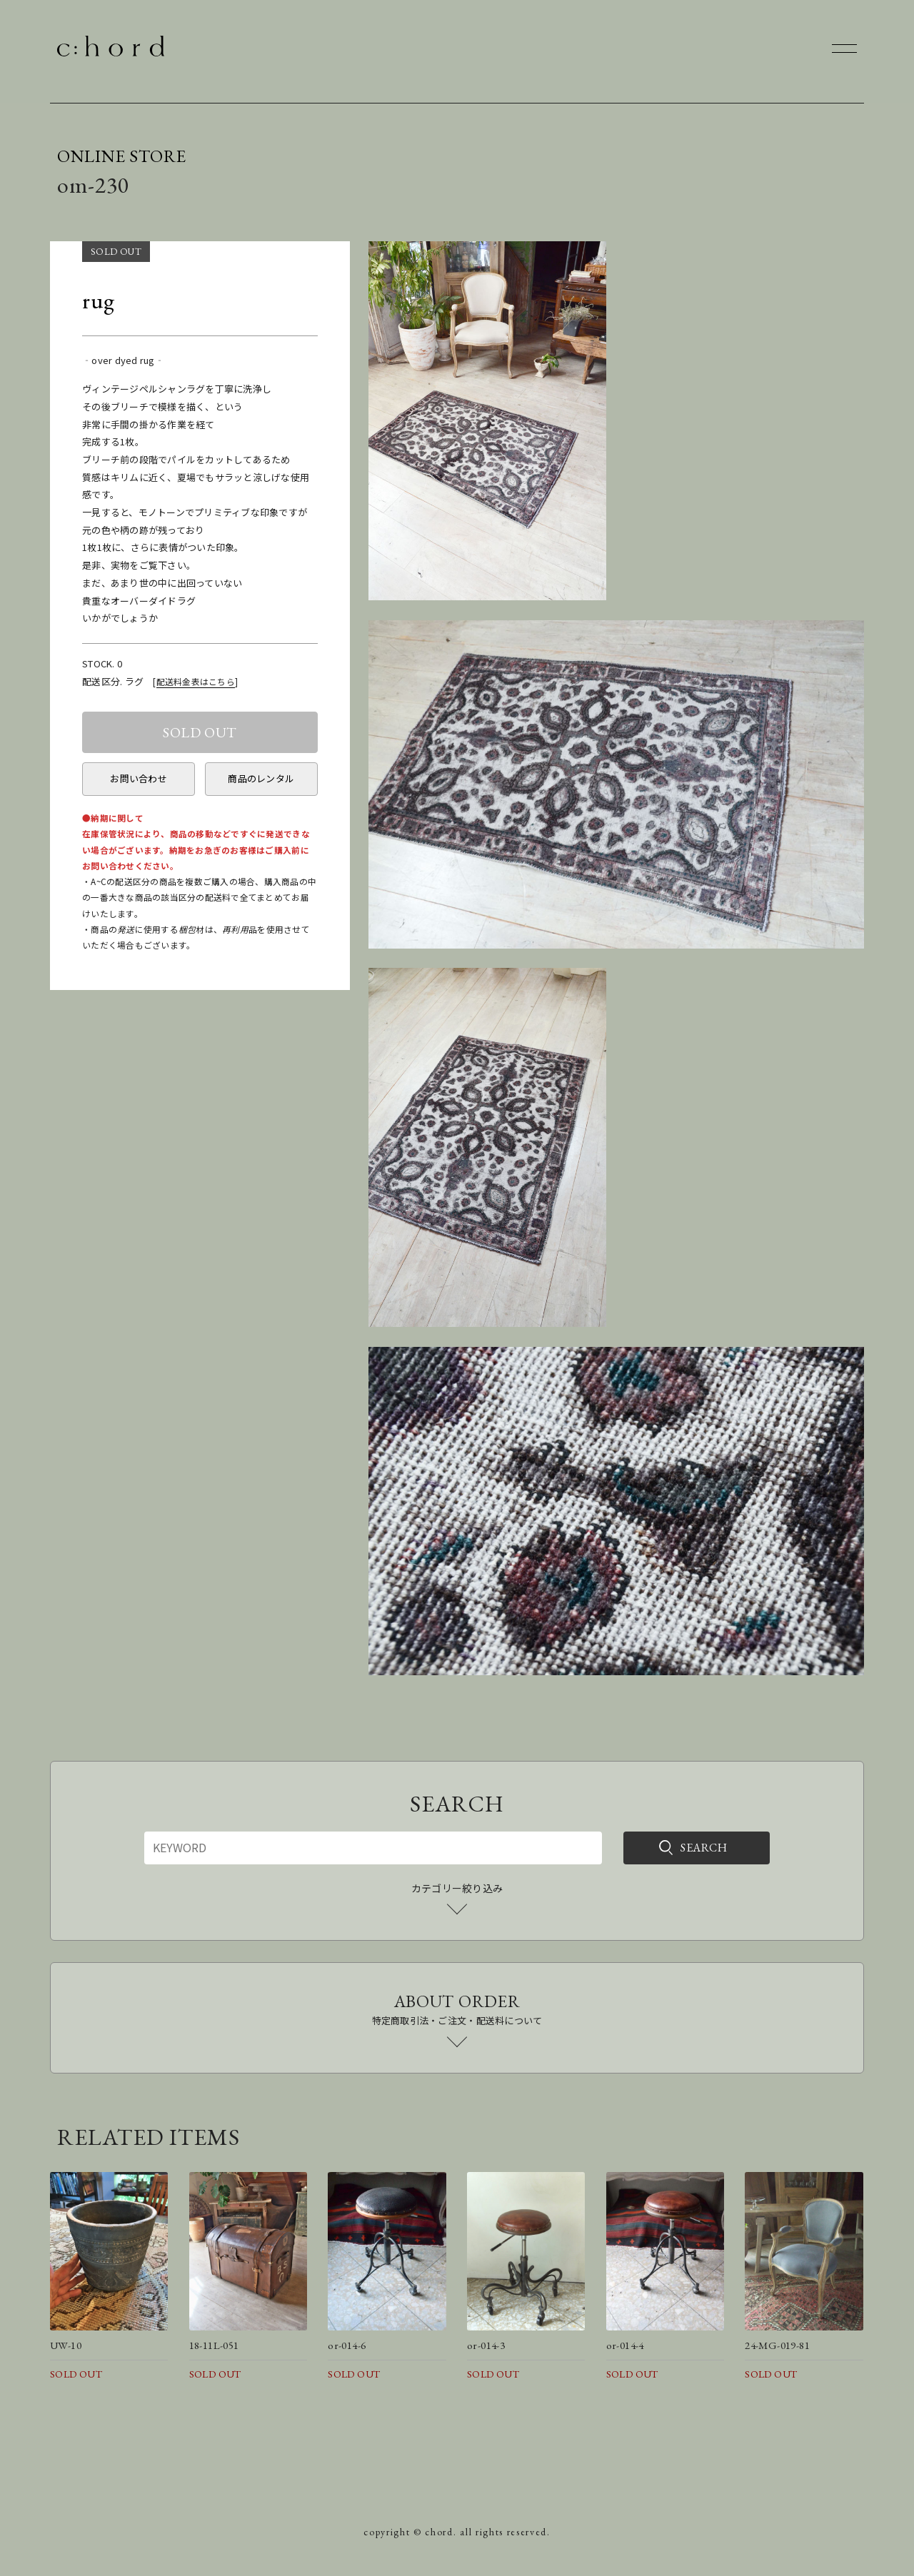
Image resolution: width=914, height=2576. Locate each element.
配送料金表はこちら (195, 681)
